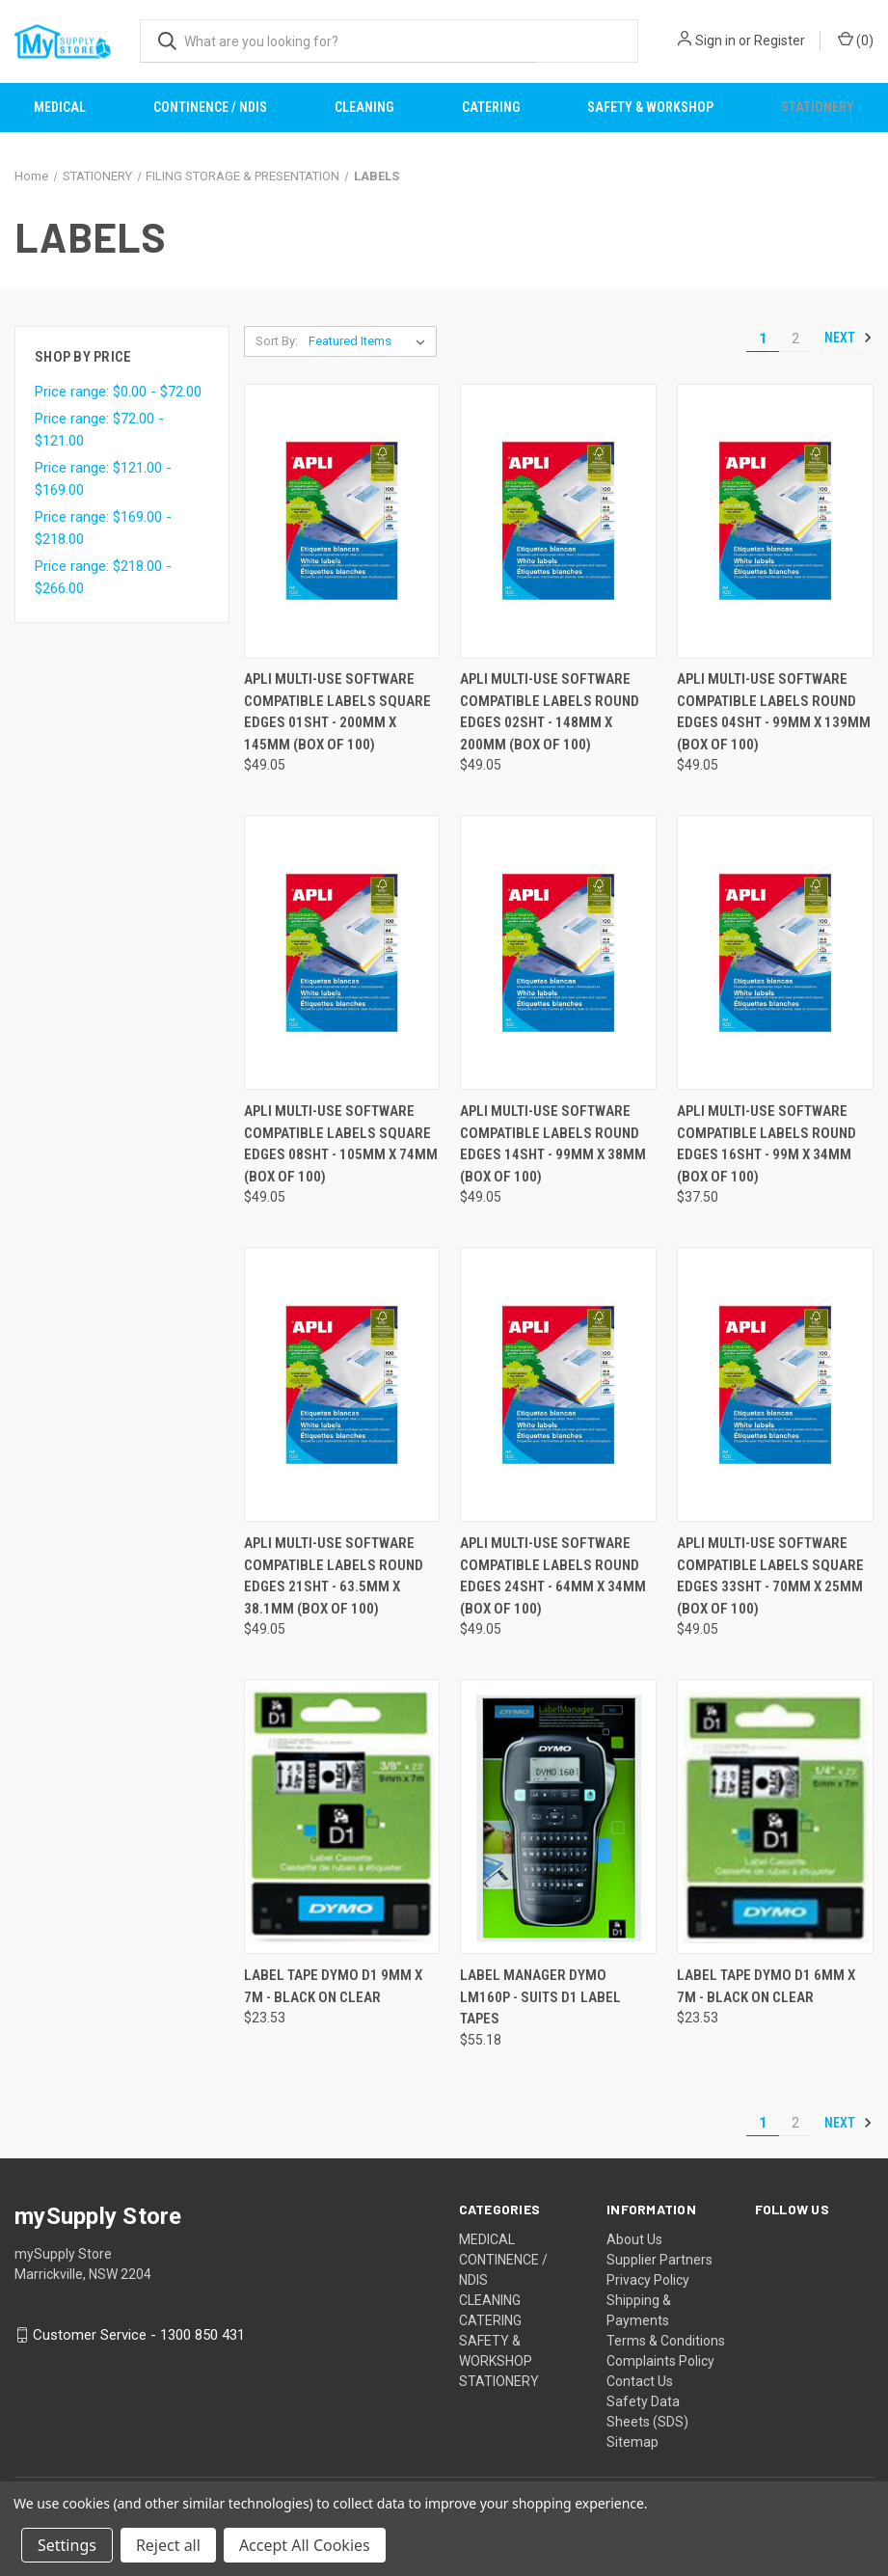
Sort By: (277, 341)
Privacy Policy (647, 2280)
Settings (67, 2545)
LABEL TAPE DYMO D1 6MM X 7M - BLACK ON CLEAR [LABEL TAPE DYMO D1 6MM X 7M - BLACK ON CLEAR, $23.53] (766, 1986)
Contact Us (639, 2381)
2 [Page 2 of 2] (795, 338)
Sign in (715, 40)
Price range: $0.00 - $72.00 (118, 391)
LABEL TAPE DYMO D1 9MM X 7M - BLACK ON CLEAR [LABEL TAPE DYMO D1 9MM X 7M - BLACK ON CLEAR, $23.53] (333, 1986)
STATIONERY (499, 2381)
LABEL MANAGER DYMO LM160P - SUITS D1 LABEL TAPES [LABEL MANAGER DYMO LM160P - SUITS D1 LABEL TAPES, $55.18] (540, 1996)
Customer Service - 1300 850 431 (139, 2335)
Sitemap (632, 2442)
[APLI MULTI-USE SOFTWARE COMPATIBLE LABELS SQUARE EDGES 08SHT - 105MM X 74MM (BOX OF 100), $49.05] (342, 952)
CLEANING (364, 107)
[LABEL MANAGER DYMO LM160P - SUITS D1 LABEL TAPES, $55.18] (558, 1816)
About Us (634, 2239)
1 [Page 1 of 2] (763, 338)
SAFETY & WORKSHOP (650, 107)
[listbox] (371, 341)
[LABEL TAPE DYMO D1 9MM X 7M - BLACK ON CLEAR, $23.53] (342, 1816)
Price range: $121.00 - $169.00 (103, 479)
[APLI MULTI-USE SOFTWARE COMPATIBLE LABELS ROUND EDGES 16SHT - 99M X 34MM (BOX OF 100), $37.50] (775, 952)
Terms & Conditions (665, 2340)
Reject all (168, 2545)
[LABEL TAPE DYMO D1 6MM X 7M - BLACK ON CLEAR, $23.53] (775, 1816)
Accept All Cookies (304, 2545)
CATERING (491, 107)
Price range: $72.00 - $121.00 (99, 429)
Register (779, 40)
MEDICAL (60, 107)
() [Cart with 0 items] (856, 39)
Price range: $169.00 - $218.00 (103, 528)
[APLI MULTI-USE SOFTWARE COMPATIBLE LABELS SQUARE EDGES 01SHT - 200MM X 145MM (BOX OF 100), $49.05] (342, 521)
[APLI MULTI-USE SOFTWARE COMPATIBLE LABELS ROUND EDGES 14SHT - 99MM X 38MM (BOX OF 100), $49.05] (558, 952)
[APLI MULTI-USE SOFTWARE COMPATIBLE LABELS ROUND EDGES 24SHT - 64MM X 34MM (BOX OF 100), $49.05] (558, 1384)
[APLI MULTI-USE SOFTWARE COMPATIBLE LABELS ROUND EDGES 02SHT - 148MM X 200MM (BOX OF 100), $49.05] (558, 521)
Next (848, 337)
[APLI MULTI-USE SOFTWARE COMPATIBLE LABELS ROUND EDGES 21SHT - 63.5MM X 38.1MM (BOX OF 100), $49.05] (342, 1384)
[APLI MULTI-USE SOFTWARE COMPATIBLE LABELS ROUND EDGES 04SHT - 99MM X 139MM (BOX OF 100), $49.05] (775, 521)
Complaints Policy (660, 2361)
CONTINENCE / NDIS (210, 107)
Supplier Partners (659, 2259)
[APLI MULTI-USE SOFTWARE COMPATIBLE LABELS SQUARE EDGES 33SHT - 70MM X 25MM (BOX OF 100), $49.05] (775, 1384)
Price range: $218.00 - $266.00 (103, 577)
